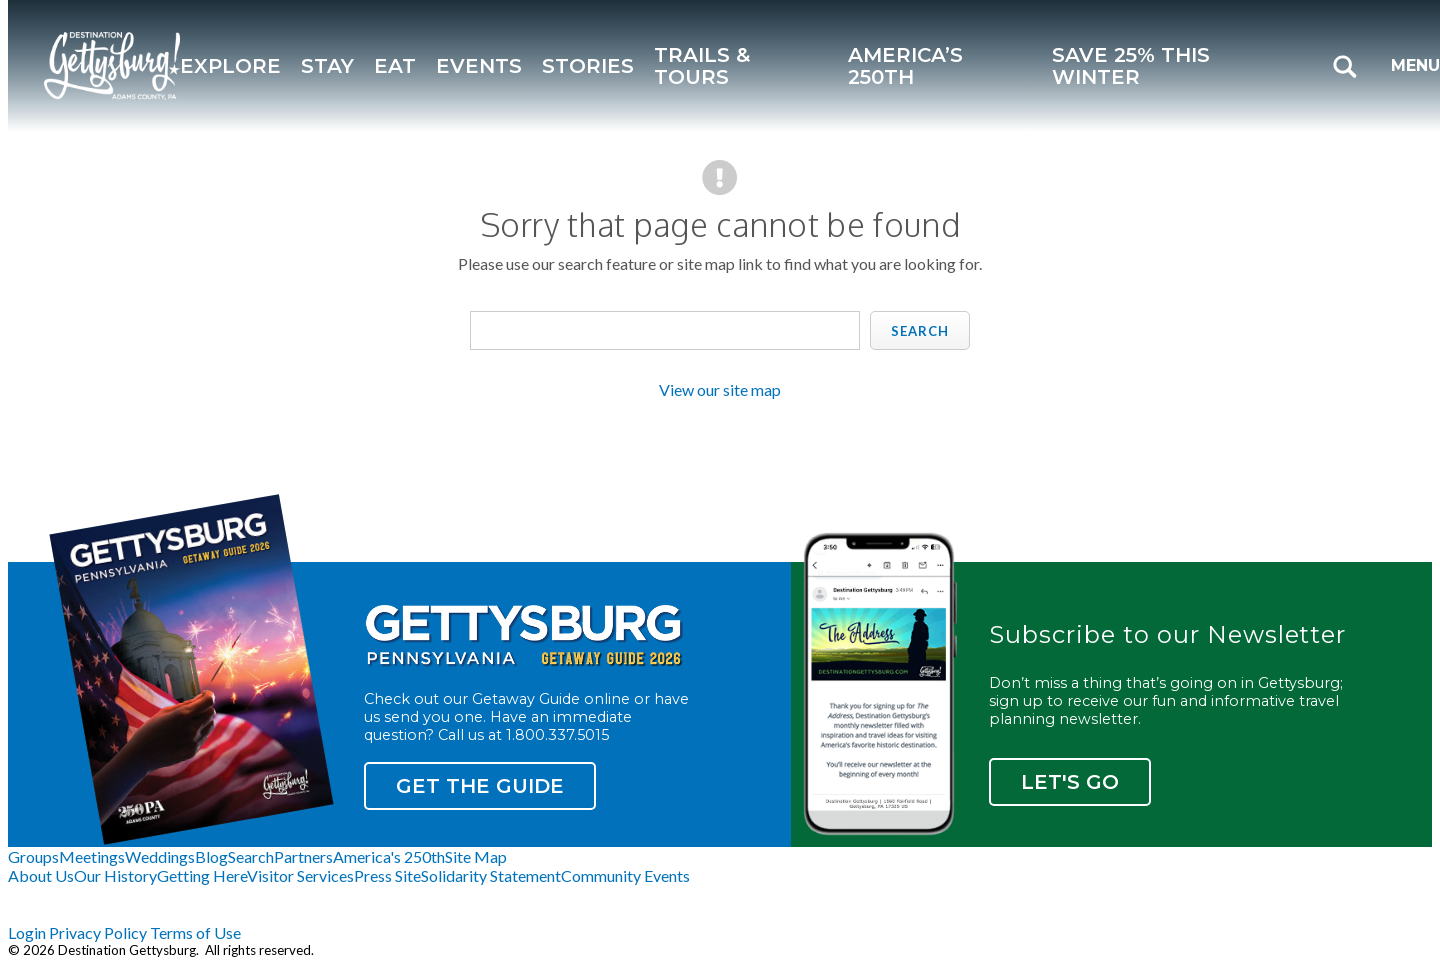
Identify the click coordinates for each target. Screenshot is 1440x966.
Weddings (160, 856)
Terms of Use (195, 932)
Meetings (92, 856)
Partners (303, 856)
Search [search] (920, 331)
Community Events (625, 875)
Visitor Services (300, 875)
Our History (115, 875)
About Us (41, 875)
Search (251, 856)
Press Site (387, 875)
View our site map (720, 389)
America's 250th (389, 856)
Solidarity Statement (491, 875)
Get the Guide (480, 786)
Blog (211, 856)
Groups (33, 856)
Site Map (476, 856)
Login (27, 932)
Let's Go (1070, 782)
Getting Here (202, 875)
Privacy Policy (98, 932)
